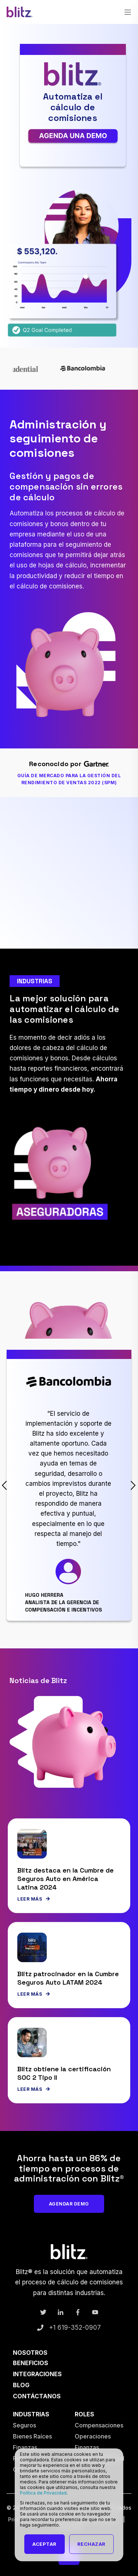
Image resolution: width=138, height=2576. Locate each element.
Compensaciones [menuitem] (99, 2425)
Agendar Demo (69, 2204)
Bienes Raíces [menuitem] (32, 2436)
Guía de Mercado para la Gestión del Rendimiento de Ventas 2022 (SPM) (69, 779)
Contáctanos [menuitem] (37, 2396)
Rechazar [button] (91, 2544)
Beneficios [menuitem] (30, 2363)
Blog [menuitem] (21, 2385)
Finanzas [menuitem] (25, 2447)
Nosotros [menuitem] (30, 2352)
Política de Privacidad (43, 2493)
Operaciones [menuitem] (93, 2436)
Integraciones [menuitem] (37, 2374)
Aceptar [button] (44, 2544)
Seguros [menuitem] (24, 2425)
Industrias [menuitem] (31, 2414)
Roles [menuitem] (84, 2414)
